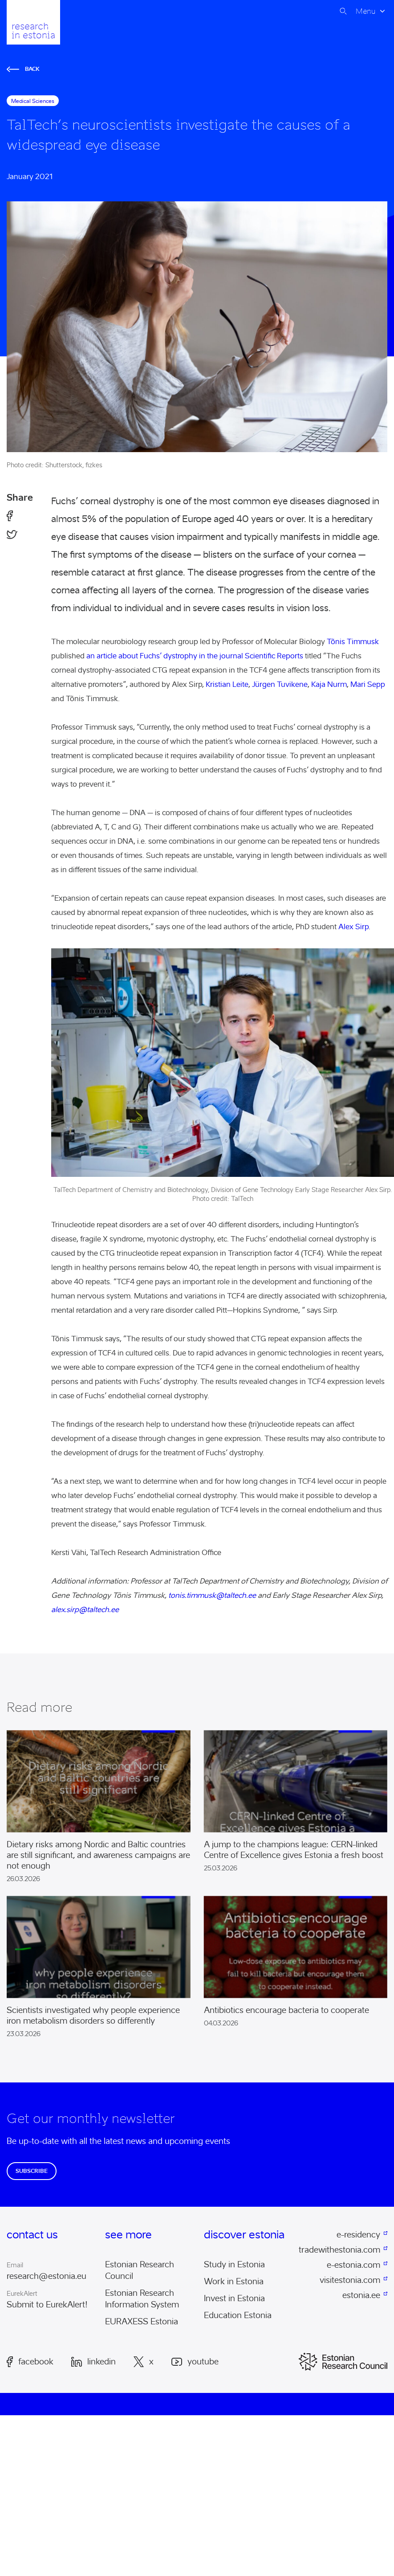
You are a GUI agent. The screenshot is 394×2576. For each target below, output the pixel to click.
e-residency (358, 2235)
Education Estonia (238, 2315)
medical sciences (32, 101)
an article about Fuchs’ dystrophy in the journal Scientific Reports (194, 656)
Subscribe (32, 2171)
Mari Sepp (367, 684)
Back (23, 68)
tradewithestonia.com (341, 2250)
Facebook (30, 2361)
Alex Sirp (353, 927)
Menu (365, 11)
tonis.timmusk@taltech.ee (212, 1595)
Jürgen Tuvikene (280, 684)
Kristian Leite (227, 684)
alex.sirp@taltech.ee (85, 1609)
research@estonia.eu (46, 2276)
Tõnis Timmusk (353, 641)
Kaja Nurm (329, 684)
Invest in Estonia (234, 2298)
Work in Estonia (234, 2281)
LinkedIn (93, 2362)
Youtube (195, 2362)
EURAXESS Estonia (141, 2322)
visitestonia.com (350, 2280)
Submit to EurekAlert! (47, 2305)
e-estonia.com (353, 2265)
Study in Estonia (234, 2265)
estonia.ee (361, 2295)
